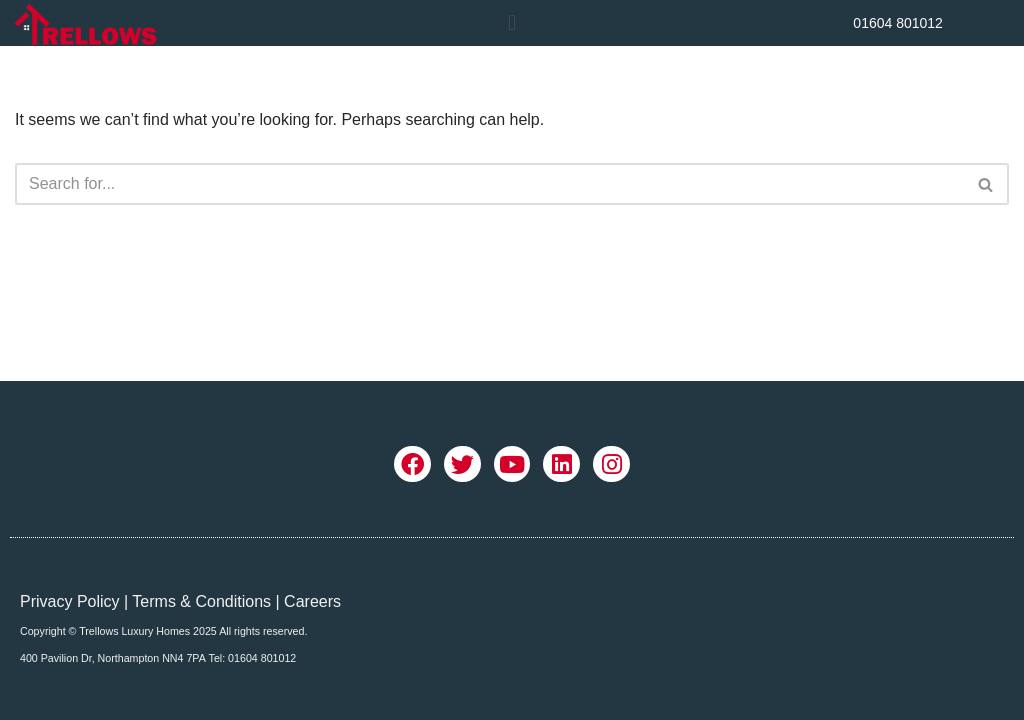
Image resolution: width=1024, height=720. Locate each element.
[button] (511, 22)
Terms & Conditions (201, 601)
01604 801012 (898, 23)
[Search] (489, 184)
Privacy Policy (70, 601)
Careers (312, 601)
